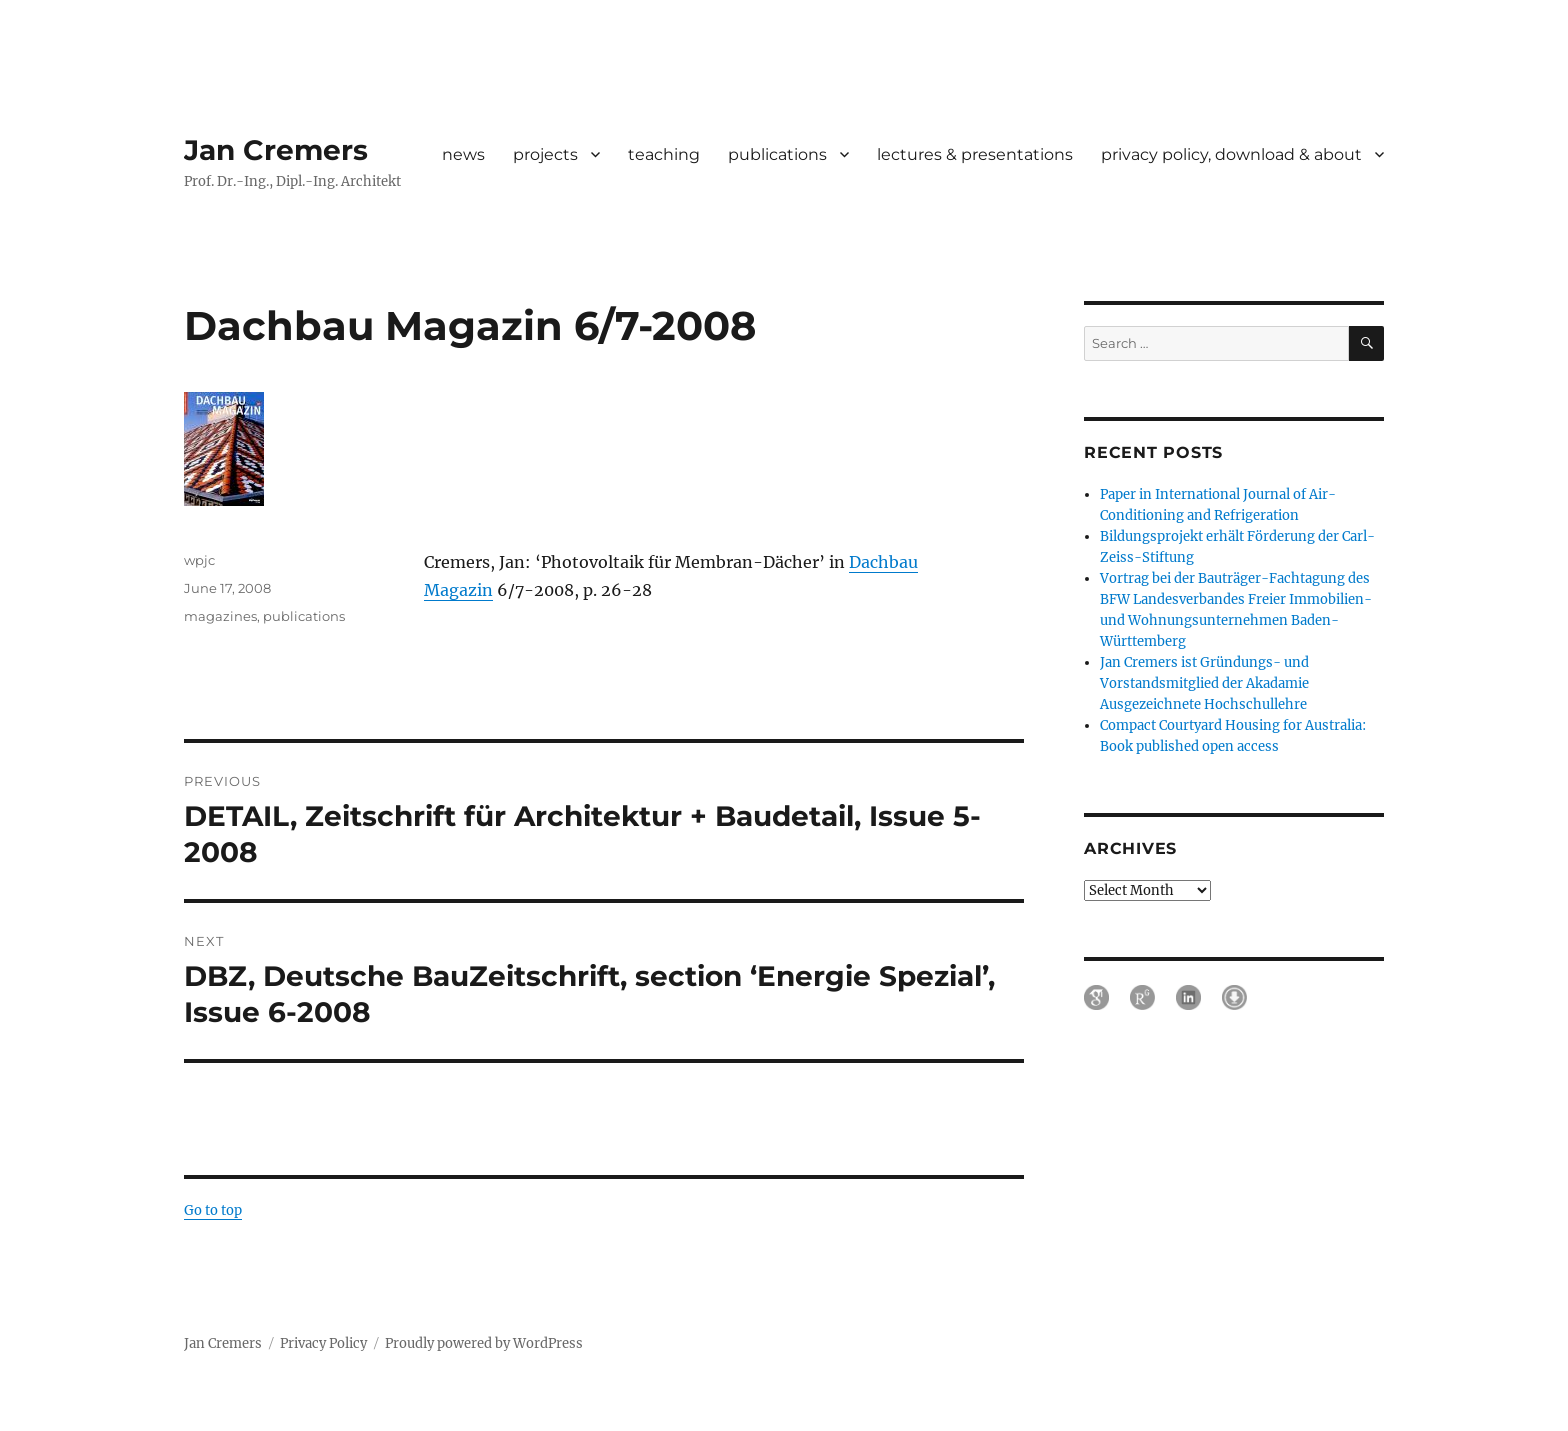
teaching (664, 154)
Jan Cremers (276, 150)
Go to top (213, 1210)
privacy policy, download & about (1231, 154)
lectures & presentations (975, 154)
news (463, 154)
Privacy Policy (323, 1343)
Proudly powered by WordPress (484, 1343)
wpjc (199, 560)
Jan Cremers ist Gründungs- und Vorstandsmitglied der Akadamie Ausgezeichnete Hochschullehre (1204, 683)
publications (777, 154)
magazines (220, 616)
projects (545, 154)
